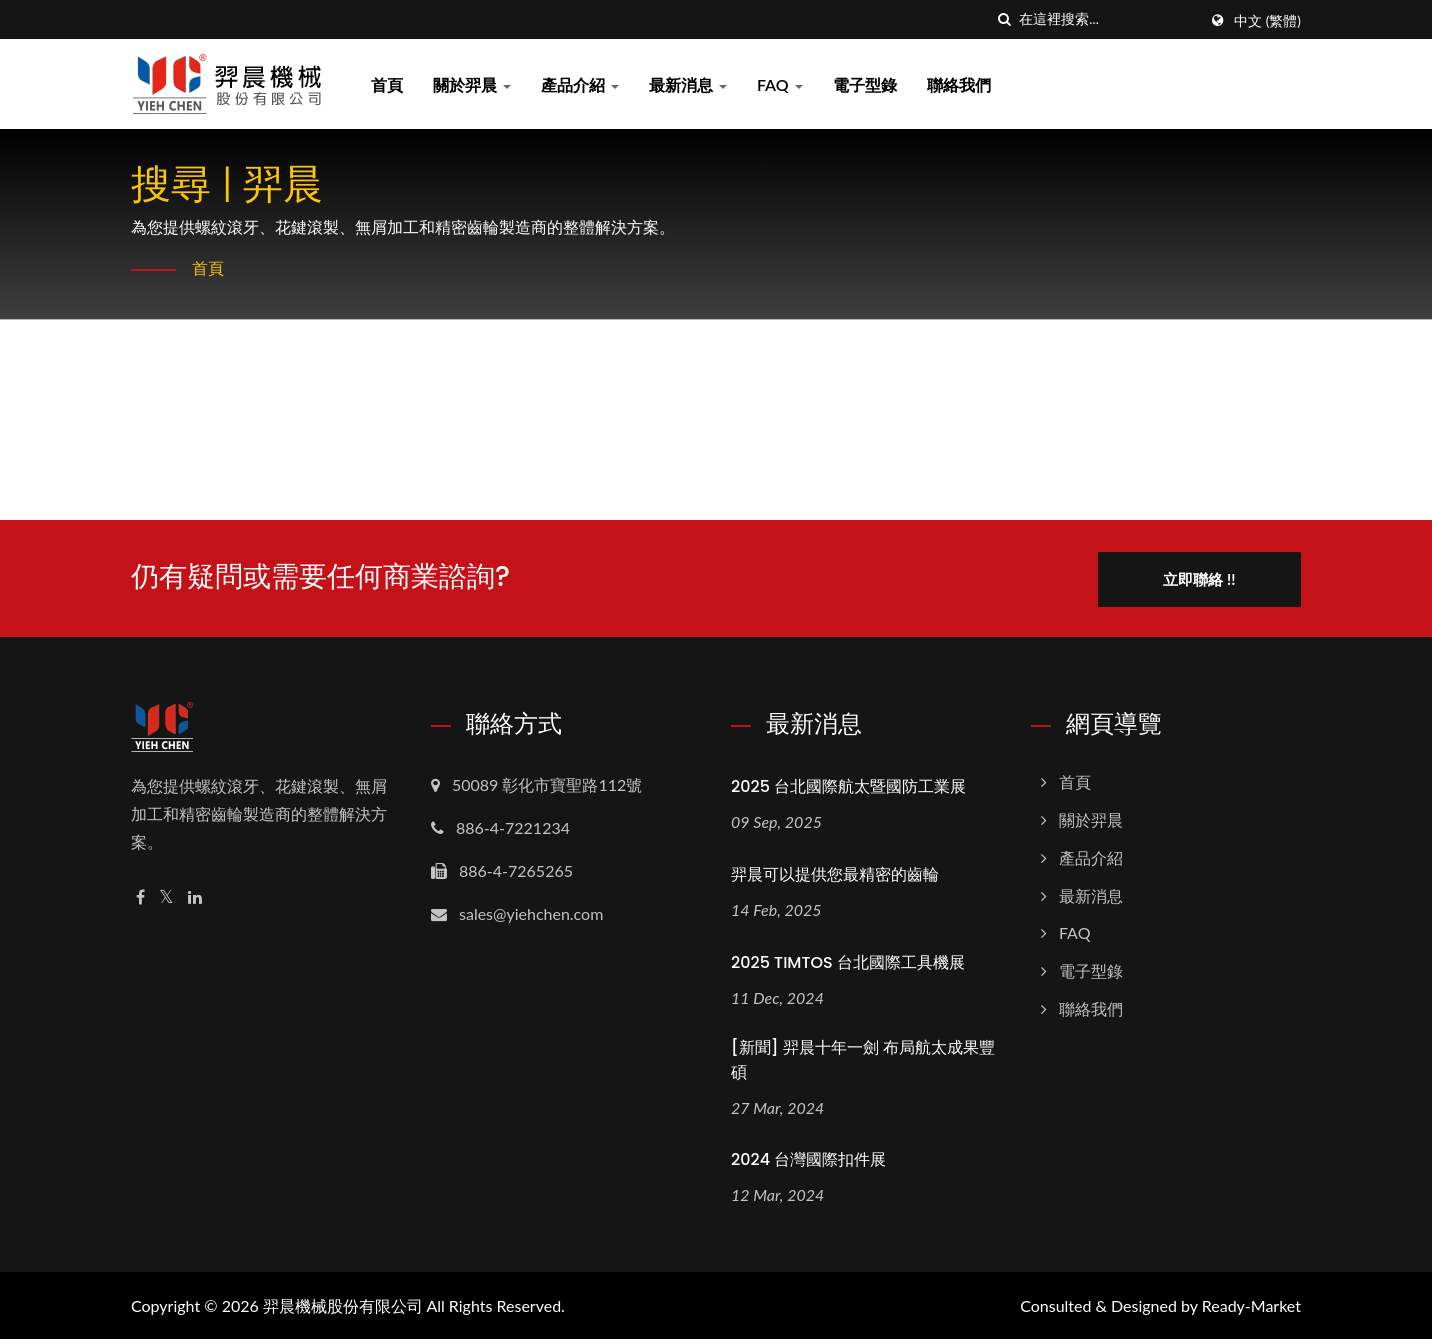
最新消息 (688, 84)
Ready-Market (1251, 1304)
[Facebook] (140, 895)
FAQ (780, 84)
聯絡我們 (959, 84)
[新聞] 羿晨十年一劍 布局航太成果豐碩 (863, 1058)
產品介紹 (580, 84)
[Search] (1108, 19)
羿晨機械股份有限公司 (343, 1304)
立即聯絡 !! (1203, 577)
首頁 (387, 84)
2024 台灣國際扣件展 (808, 1158)
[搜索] (1004, 19)
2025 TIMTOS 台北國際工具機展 (848, 960)
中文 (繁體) (1267, 21)
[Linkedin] (195, 895)
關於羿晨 (472, 84)
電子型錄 (865, 84)
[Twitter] (166, 895)
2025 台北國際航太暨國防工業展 (848, 784)
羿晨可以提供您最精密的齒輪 (835, 872)
